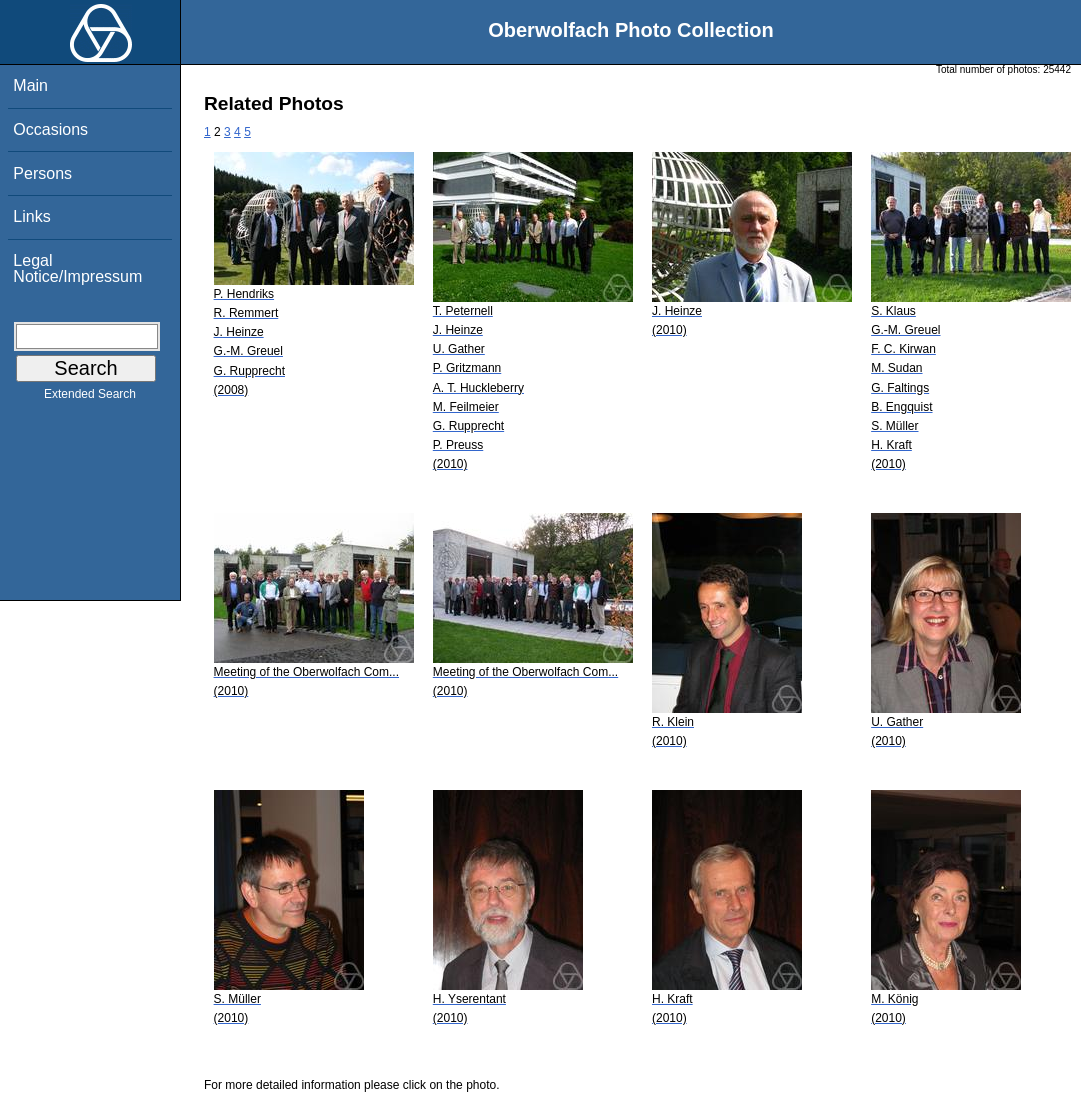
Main (30, 85)
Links (31, 216)
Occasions (50, 129)
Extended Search (90, 398)
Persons (42, 173)
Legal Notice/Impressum (77, 268)
